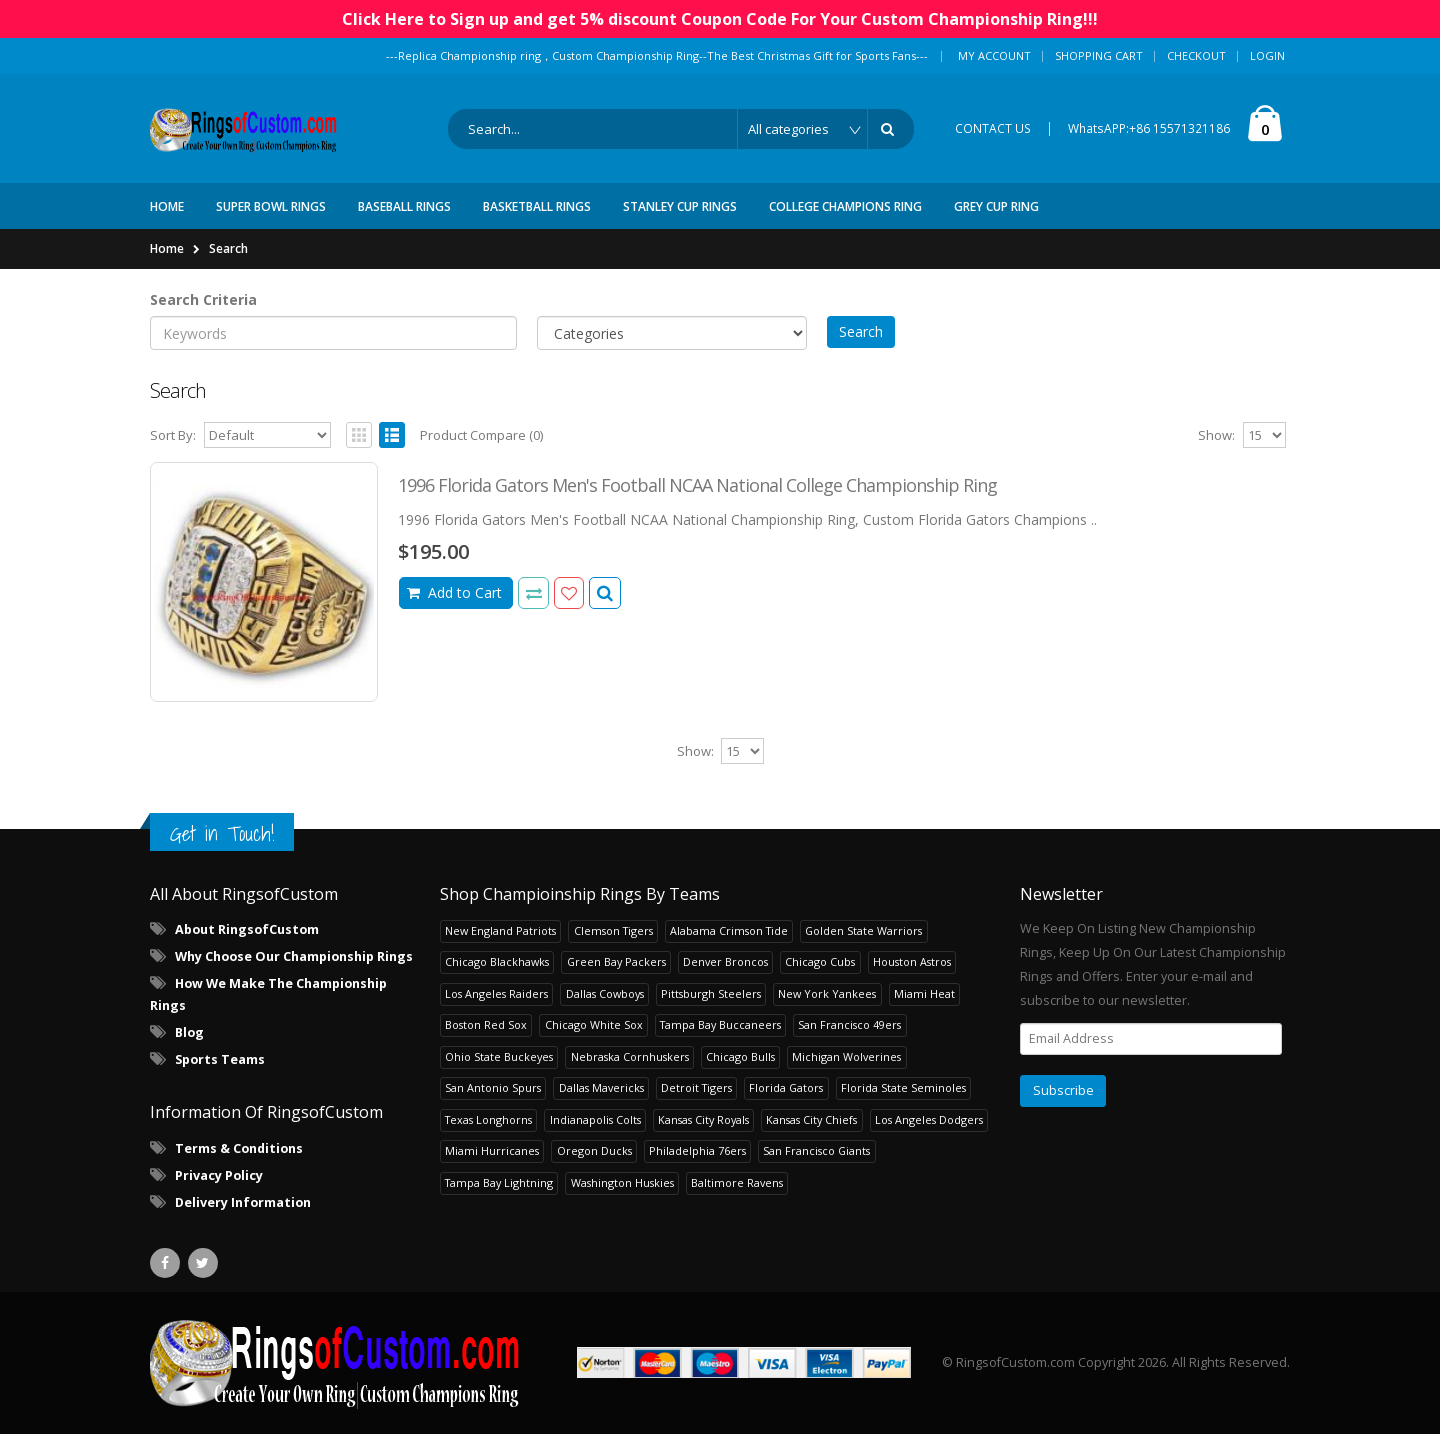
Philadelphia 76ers (697, 1165)
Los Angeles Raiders (496, 1007)
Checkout (1196, 55)
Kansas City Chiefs (811, 1133)
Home (167, 262)
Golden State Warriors (863, 944)
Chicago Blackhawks (497, 976)
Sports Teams (220, 1074)
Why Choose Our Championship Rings (294, 971)
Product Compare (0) (481, 450)
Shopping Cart (1099, 55)
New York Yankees (827, 1007)
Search (228, 262)
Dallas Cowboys (605, 1007)
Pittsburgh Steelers (711, 1007)
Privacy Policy (219, 1189)
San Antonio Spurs (493, 1102)
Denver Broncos (725, 976)
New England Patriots (500, 944)
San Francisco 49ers (849, 1039)
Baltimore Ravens (737, 1196)
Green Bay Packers (616, 976)
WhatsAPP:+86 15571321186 (1149, 135)
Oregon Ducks (594, 1165)
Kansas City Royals (703, 1133)
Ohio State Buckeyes (499, 1070)
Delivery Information (243, 1216)
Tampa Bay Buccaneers (720, 1039)
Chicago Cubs (820, 976)
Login (1267, 55)
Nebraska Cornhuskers (630, 1070)
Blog (189, 1047)
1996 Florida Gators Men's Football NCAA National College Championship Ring (697, 500)
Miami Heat (924, 1007)
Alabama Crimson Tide (729, 944)
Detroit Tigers (696, 1102)
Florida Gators (786, 1102)
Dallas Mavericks (601, 1102)
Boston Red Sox (486, 1039)
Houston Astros (912, 976)
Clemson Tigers (613, 944)
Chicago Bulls (740, 1070)
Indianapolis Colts (595, 1133)
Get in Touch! (222, 847)
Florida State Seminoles (903, 1102)
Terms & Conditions (239, 1162)
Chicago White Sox (594, 1039)
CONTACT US (993, 135)
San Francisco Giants (816, 1165)
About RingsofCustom (247, 944)
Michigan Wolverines (846, 1070)
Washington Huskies (622, 1196)
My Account (994, 55)
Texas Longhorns (488, 1133)
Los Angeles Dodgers (929, 1133)
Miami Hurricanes (492, 1165)
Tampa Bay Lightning (499, 1196)
